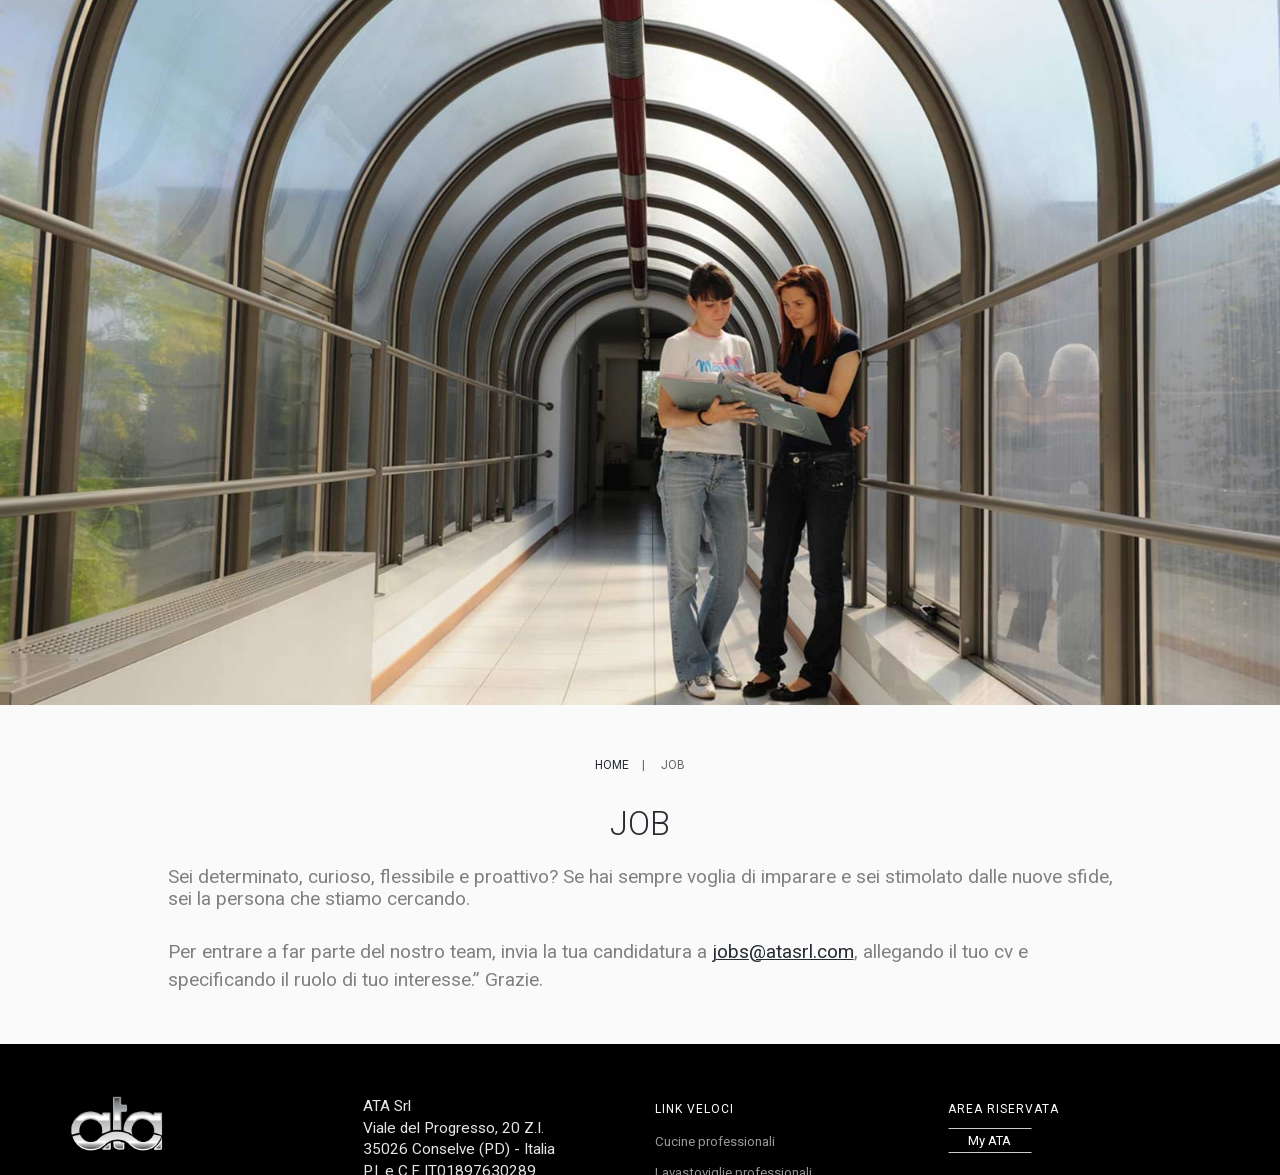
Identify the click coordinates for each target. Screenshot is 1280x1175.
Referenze (589, 46)
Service (671, 46)
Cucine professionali (719, 1143)
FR (1040, 46)
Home (612, 765)
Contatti (927, 46)
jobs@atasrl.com (783, 951)
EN (1022, 46)
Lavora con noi (824, 46)
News (734, 46)
